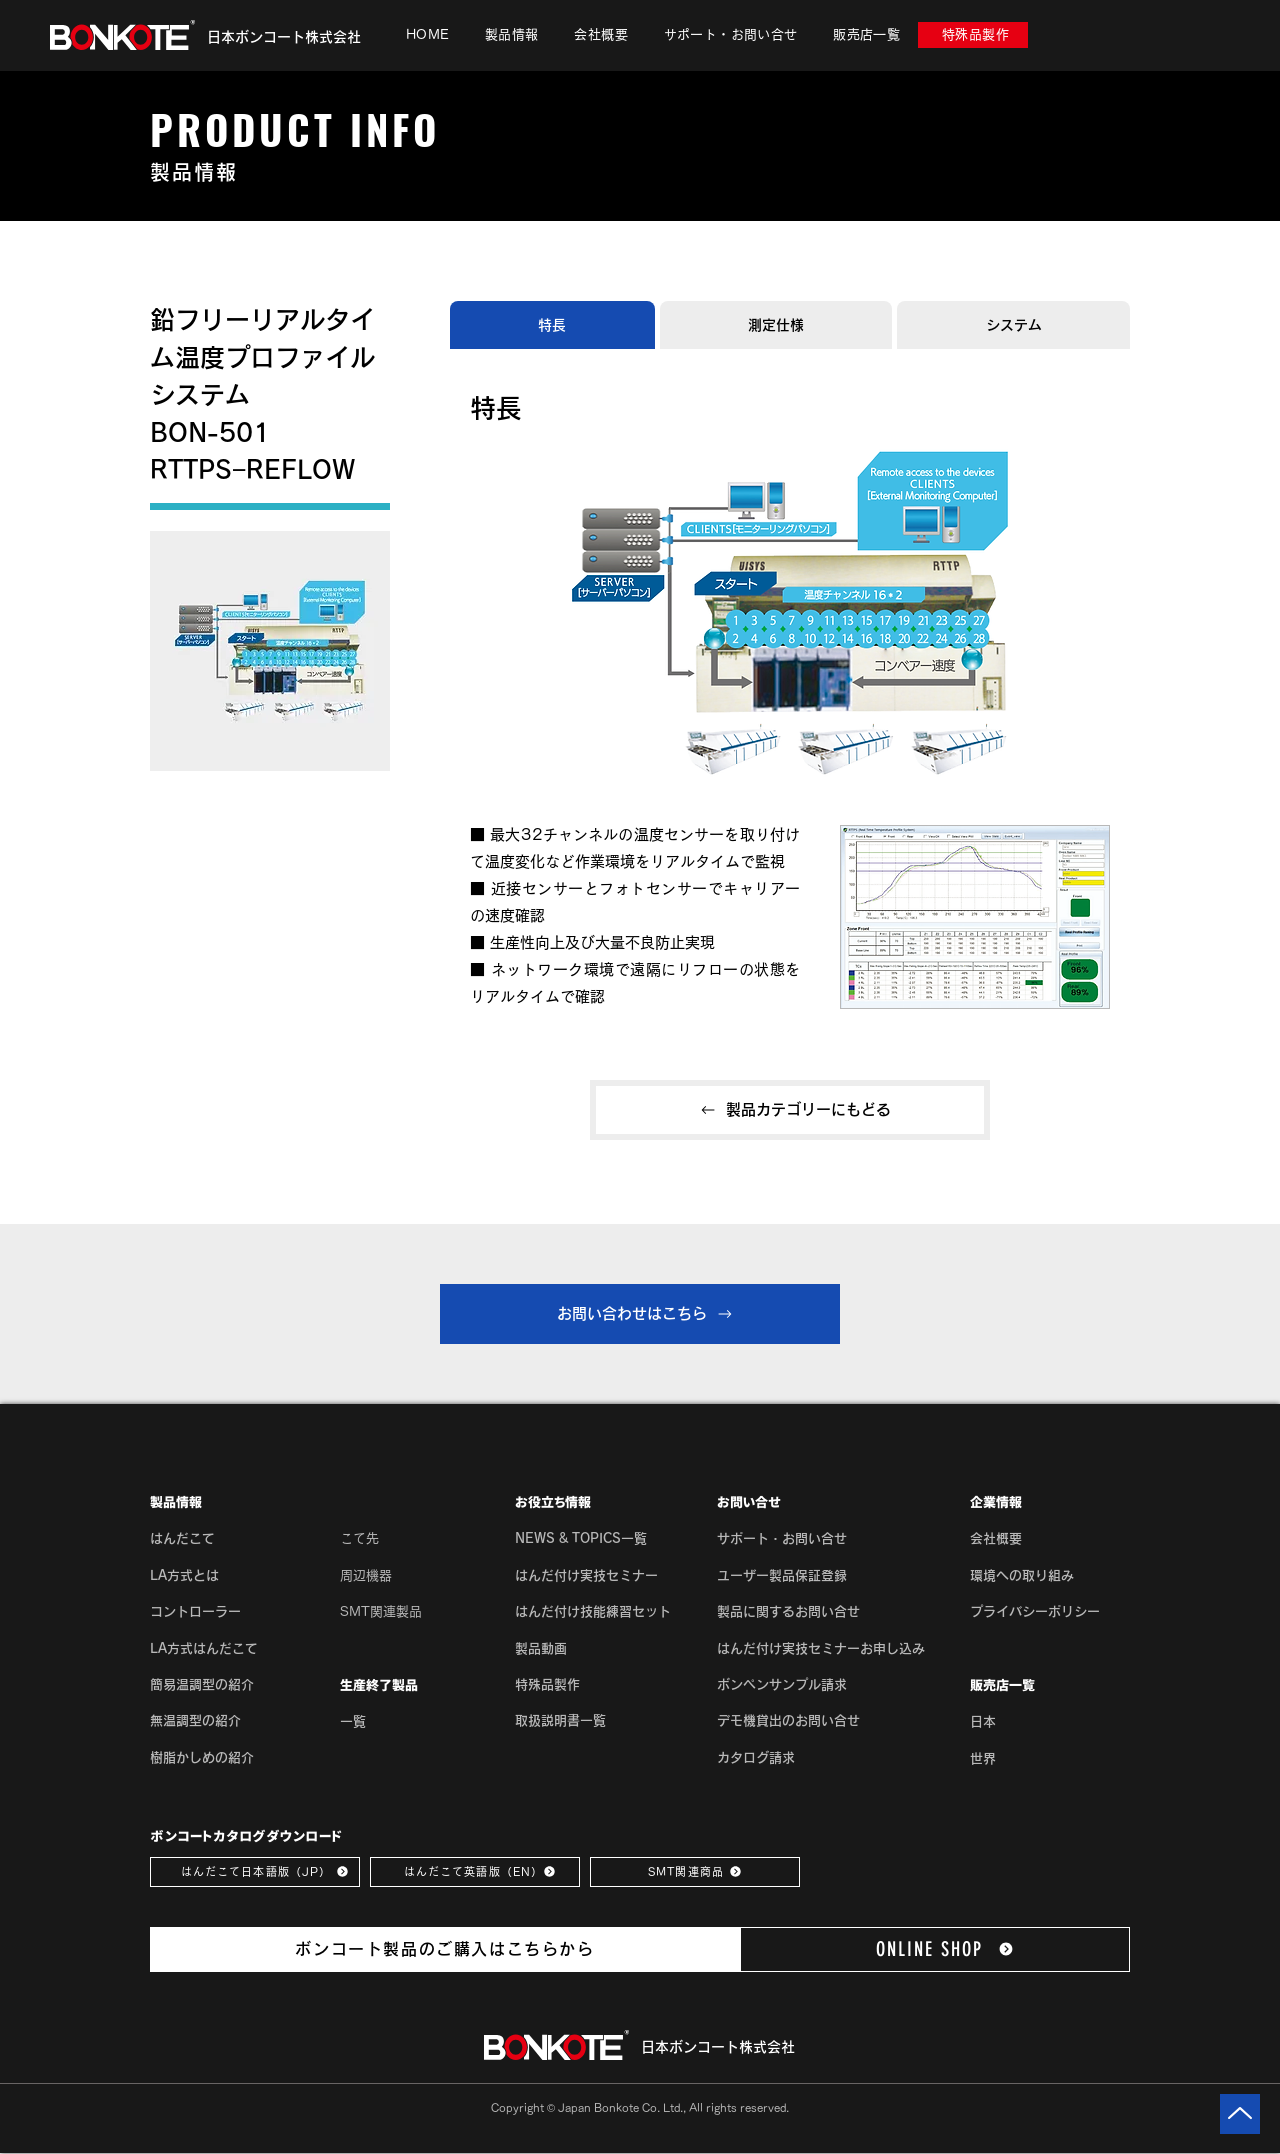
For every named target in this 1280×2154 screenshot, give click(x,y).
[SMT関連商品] (695, 1872)
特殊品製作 (547, 1684)
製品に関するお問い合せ (788, 1611)
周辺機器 (366, 1575)
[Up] (1240, 2114)
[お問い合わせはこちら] (640, 1314)
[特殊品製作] (973, 35)
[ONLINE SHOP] (935, 1949)
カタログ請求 (756, 1757)
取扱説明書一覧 (560, 1720)
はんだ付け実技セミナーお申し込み (821, 1648)
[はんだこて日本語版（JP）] (255, 1872)
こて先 (359, 1538)
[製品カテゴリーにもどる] (790, 1110)
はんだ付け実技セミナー (586, 1575)
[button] (511, 35)
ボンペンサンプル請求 (782, 1684)
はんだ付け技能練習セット (593, 1611)
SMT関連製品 (381, 1611)
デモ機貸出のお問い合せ (788, 1720)
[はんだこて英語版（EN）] (475, 1872)
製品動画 (541, 1648)
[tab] (552, 325)
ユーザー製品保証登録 (782, 1575)
